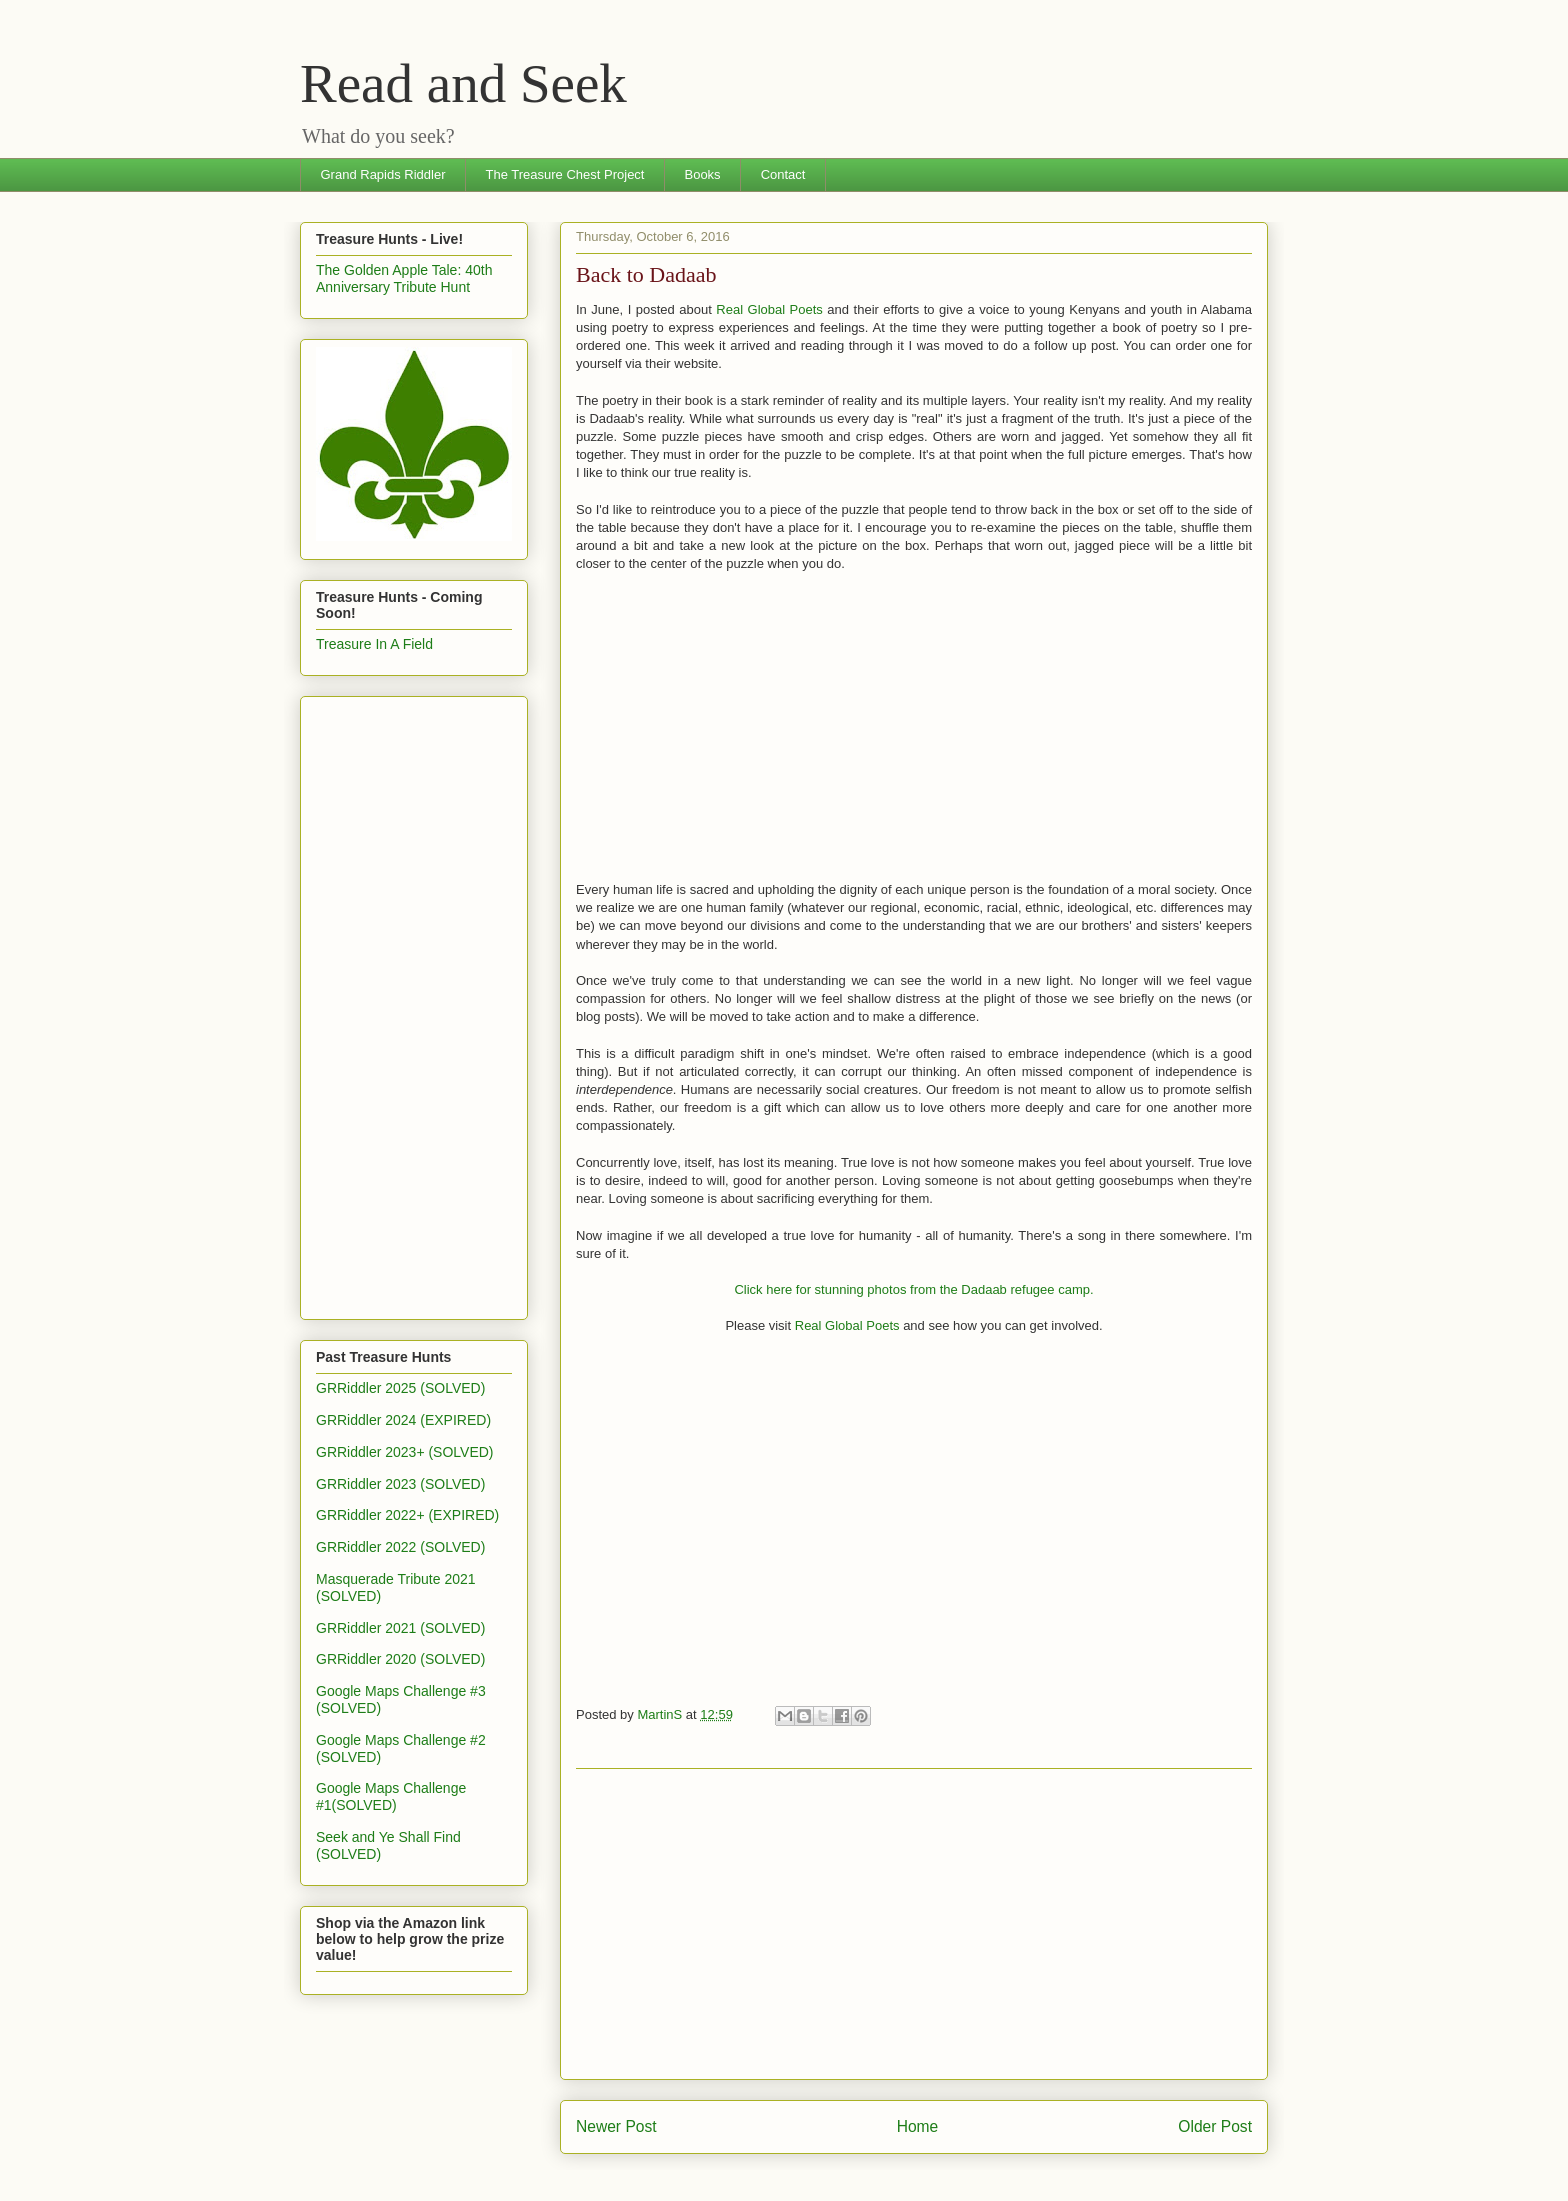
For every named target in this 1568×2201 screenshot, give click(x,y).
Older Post (1215, 2126)
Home (918, 2126)
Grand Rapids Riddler (383, 174)
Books (702, 174)
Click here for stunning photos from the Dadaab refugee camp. (913, 1289)
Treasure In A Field (374, 644)
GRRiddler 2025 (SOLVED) (400, 1388)
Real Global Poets (769, 309)
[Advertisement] (914, 1924)
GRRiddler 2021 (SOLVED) (400, 1628)
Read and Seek (463, 83)
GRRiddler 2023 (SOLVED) (400, 1484)
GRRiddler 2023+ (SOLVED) (405, 1452)
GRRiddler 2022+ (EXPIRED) (407, 1515)
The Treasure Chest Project (565, 174)
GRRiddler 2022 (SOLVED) (400, 1547)
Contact (783, 174)
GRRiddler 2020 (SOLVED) (400, 1659)
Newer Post (616, 2126)
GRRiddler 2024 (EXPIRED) (403, 1420)
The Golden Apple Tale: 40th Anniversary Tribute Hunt (404, 278)
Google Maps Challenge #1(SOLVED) (391, 1796)
